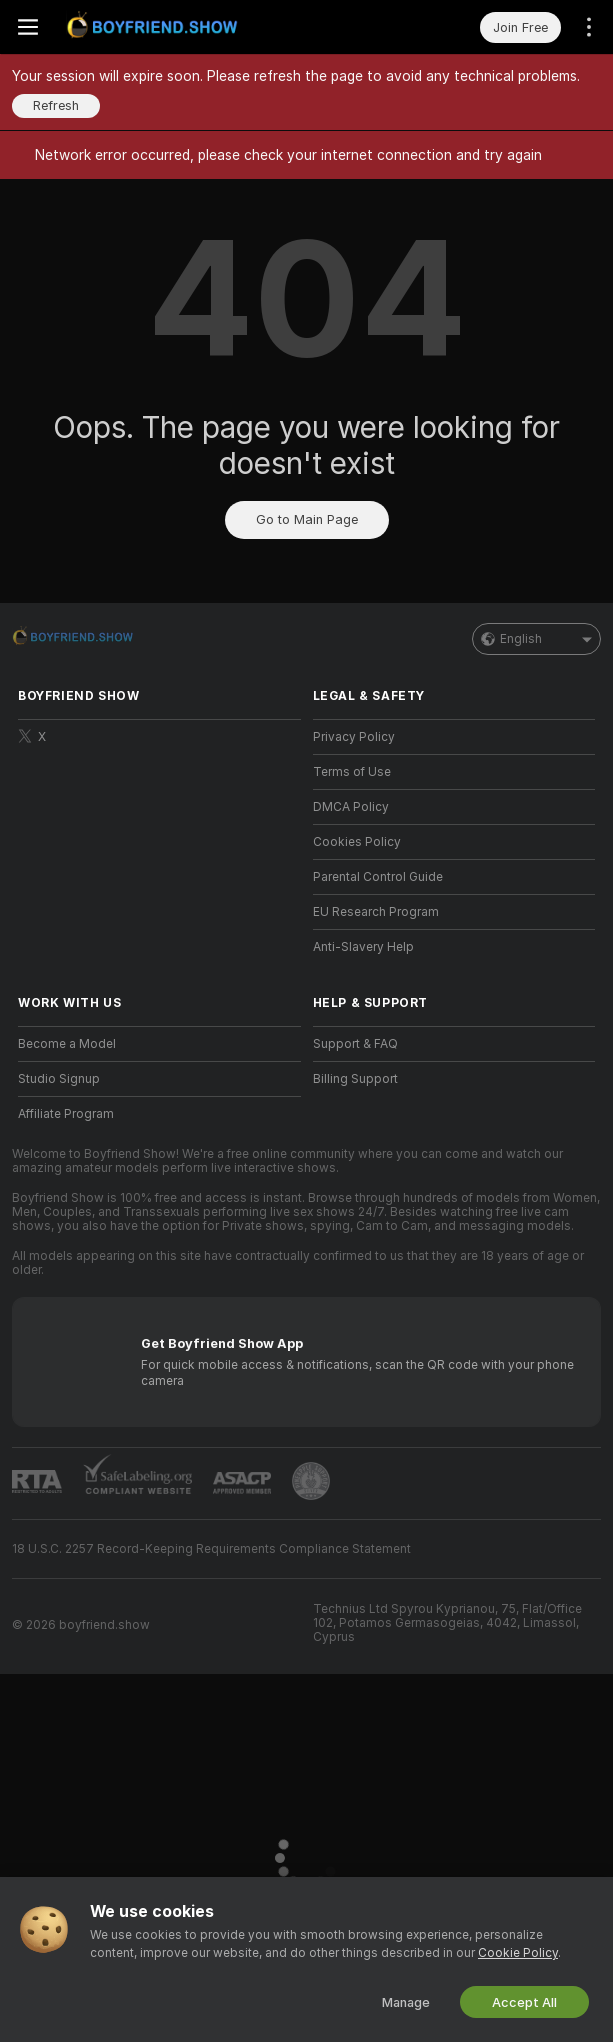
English (536, 639)
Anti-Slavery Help (363, 947)
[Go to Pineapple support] (311, 1481)
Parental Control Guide (378, 877)
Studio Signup (59, 1079)
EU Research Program (376, 912)
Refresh (56, 105)
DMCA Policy (351, 807)
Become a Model (67, 1044)
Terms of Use (352, 772)
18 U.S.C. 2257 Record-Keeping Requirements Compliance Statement (211, 1549)
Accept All (524, 2002)
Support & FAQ (355, 1044)
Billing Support (355, 1079)
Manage (406, 2002)
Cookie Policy (518, 1953)
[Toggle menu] (28, 27)
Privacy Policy (354, 737)
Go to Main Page (307, 519)
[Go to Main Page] (156, 27)
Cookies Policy (357, 842)
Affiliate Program (66, 1114)
